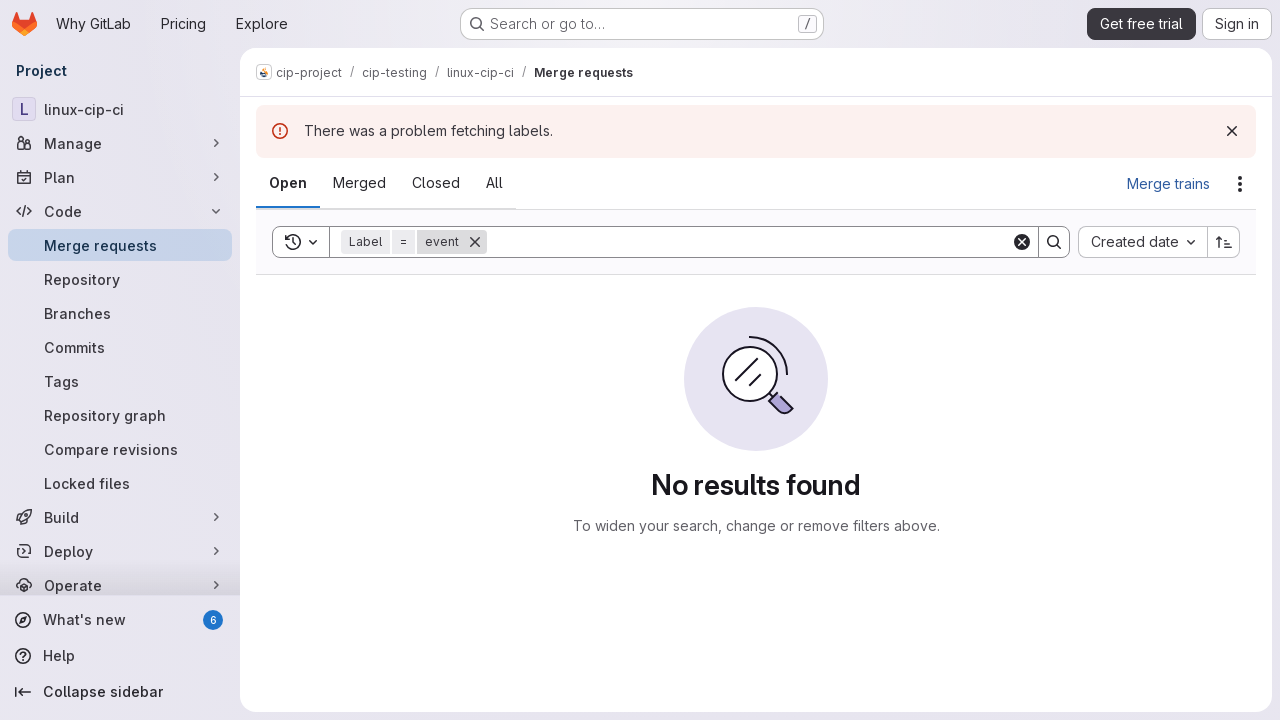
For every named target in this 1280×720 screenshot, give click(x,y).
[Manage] (120, 143)
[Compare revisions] (120, 449)
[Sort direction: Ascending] (1224, 242)
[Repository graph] (120, 415)
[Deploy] (120, 551)
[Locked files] (120, 483)
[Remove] (475, 242)
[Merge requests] (120, 245)
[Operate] (120, 585)
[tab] (288, 183)
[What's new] (120, 620)
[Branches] (120, 313)
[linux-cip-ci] (120, 109)
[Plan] (120, 177)
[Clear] (1022, 242)
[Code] (120, 211)
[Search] (749, 242)
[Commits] (120, 347)
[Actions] (1240, 184)
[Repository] (120, 279)
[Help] (120, 656)
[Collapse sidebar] (120, 692)
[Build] (120, 517)
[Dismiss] (1232, 131)
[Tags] (120, 381)
